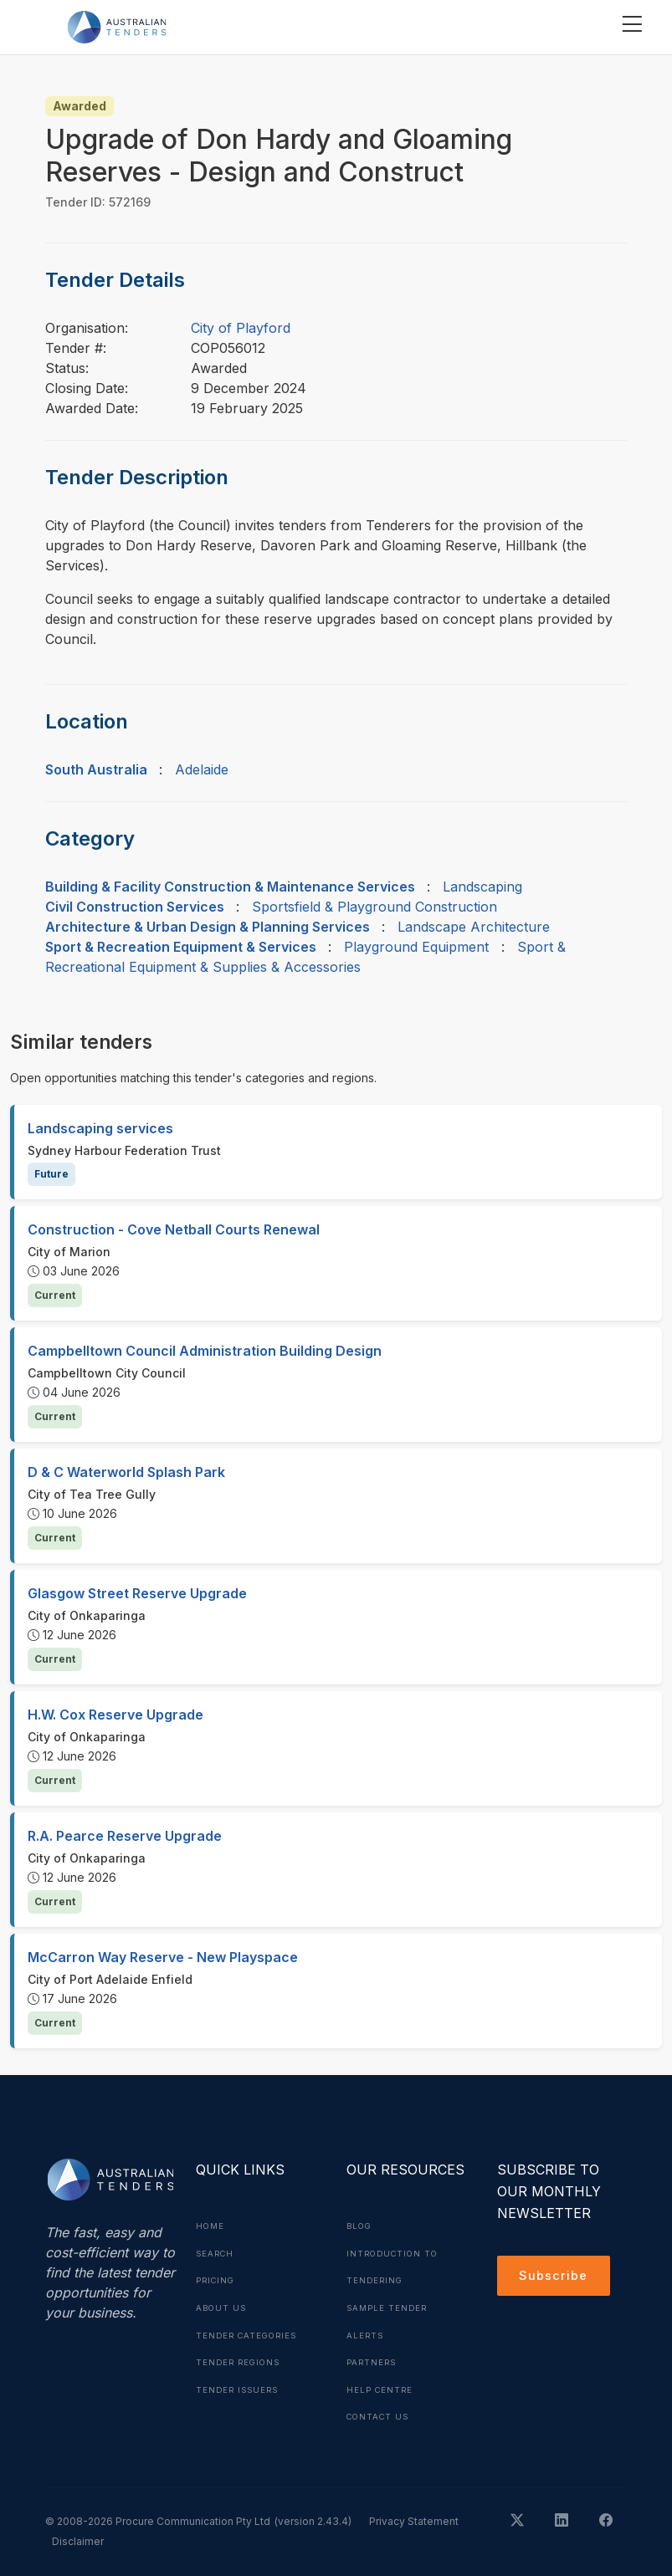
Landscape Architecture (474, 926)
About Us (222, 2306)
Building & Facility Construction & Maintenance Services (230, 886)
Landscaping (482, 886)
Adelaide (201, 769)
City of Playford (240, 327)
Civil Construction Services (134, 906)
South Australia (96, 769)
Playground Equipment (416, 946)
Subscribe (556, 2277)
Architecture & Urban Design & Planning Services (207, 926)
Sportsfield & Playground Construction (374, 906)
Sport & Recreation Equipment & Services (180, 946)
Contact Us (380, 2413)
